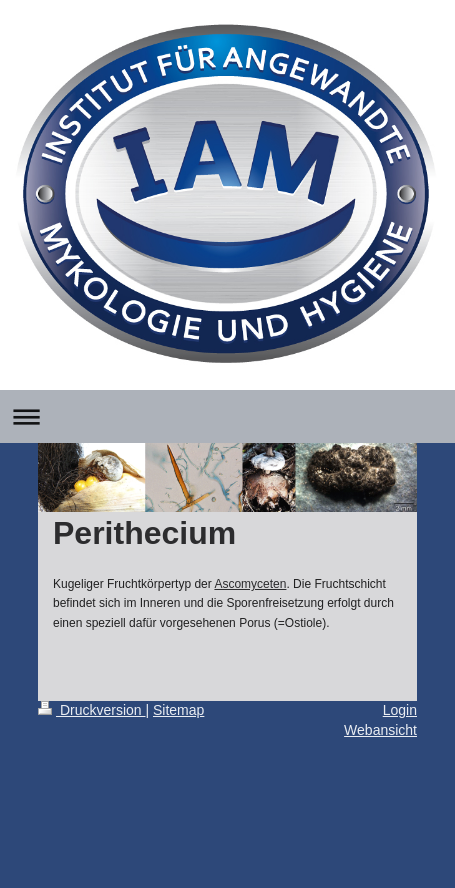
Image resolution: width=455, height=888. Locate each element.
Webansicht (380, 730)
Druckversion (91, 710)
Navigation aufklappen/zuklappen (227, 416)
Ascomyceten (250, 584)
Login (400, 710)
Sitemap (178, 710)
